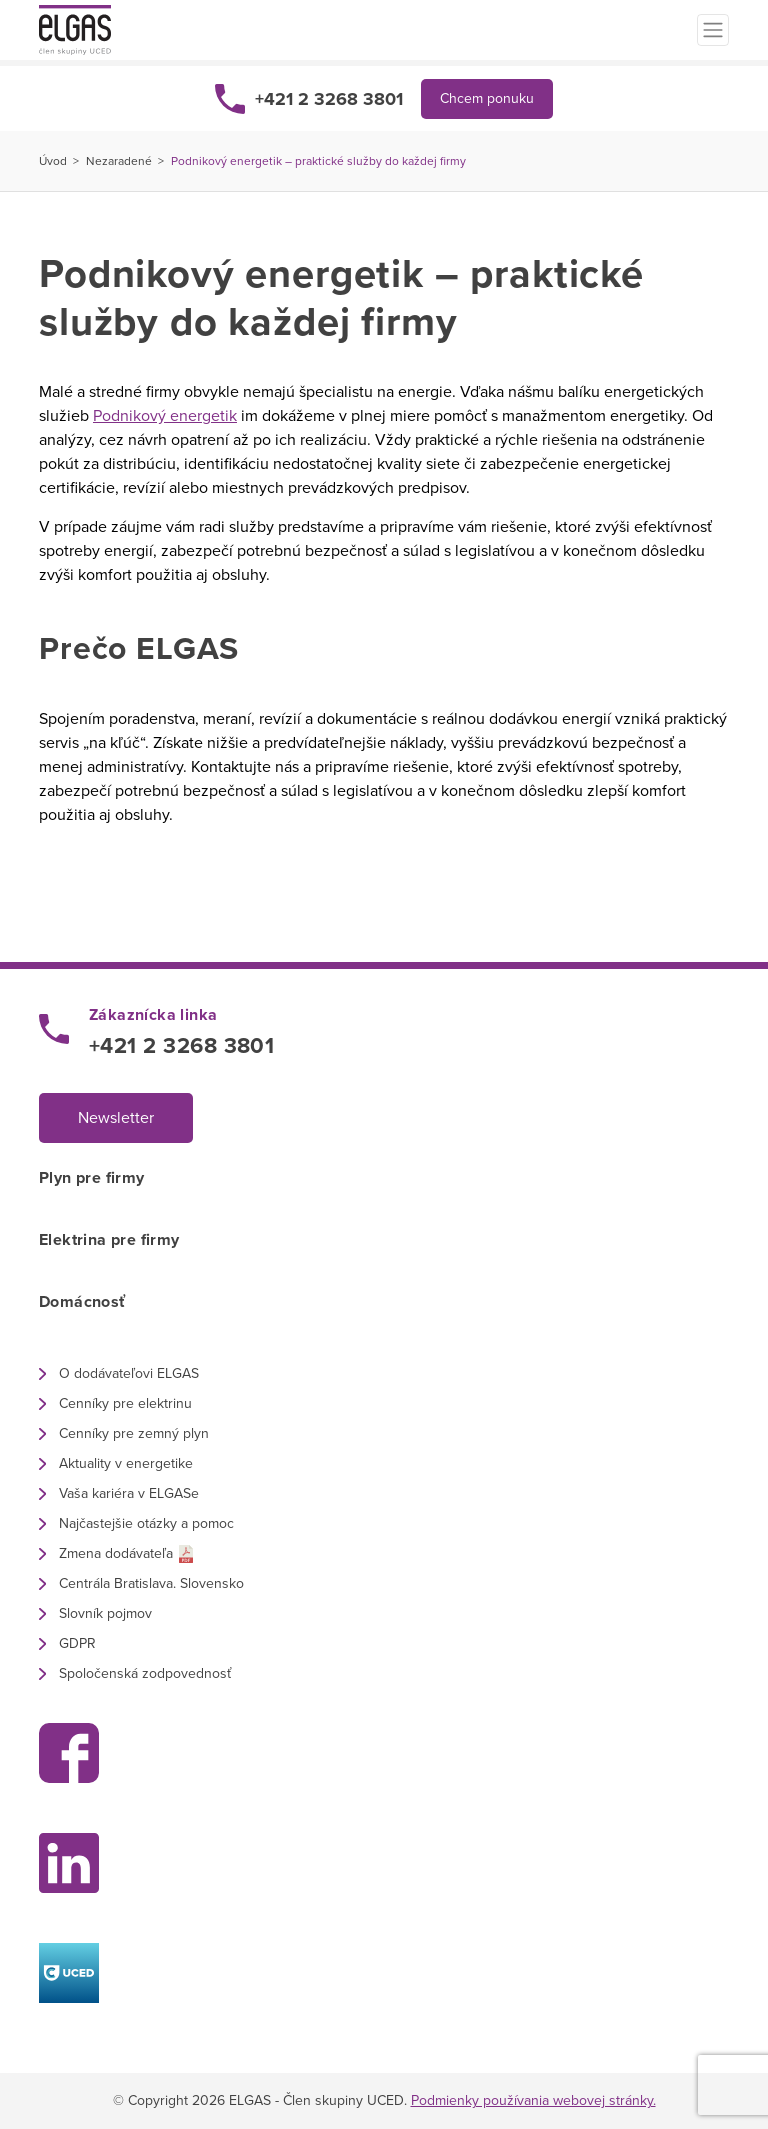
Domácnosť (82, 1302)
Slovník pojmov (105, 1613)
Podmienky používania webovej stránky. (533, 2100)
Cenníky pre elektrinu (125, 1403)
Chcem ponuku (487, 98)
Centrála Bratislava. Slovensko (151, 1583)
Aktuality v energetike (126, 1463)
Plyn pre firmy (92, 1178)
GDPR (77, 1643)
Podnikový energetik (165, 416)
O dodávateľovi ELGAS (129, 1373)
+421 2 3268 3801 (329, 99)
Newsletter (116, 1118)
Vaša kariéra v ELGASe (129, 1493)
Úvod (53, 161)
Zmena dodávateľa (116, 1553)
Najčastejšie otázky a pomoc (146, 1523)
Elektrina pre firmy (109, 1240)
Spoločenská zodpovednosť (145, 1673)
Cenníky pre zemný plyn (134, 1433)
